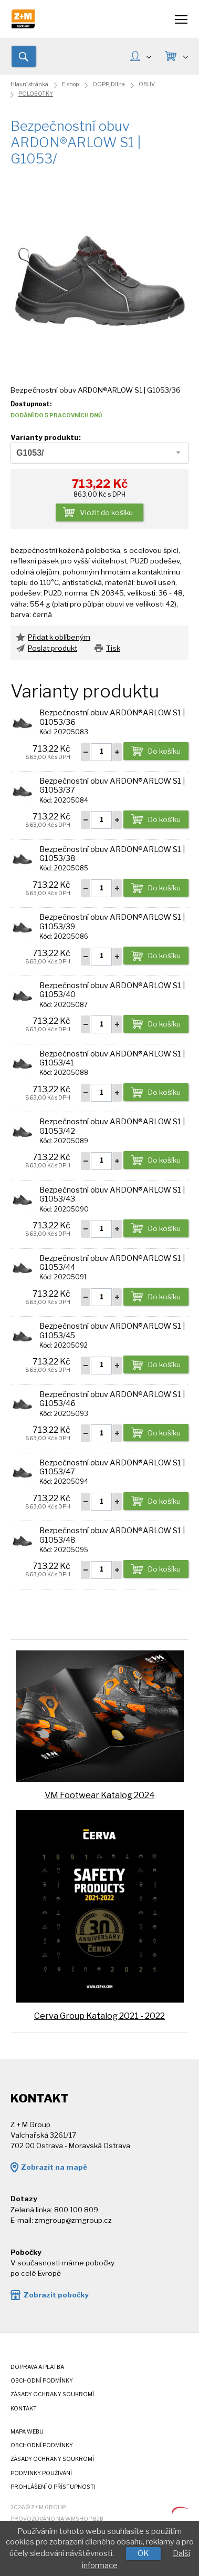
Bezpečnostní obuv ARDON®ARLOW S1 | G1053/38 (112, 854)
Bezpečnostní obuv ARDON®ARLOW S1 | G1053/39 (112, 921)
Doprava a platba (37, 2367)
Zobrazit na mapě (54, 2167)
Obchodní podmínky (42, 2380)
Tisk (113, 648)
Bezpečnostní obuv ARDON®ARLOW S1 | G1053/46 (112, 1399)
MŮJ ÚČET (148, 56)
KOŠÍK (185, 56)
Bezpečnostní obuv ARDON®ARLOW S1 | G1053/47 (112, 1467)
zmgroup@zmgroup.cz (73, 2220)
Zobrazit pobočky (56, 2295)
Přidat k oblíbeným (59, 637)
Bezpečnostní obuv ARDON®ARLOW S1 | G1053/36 (112, 717)
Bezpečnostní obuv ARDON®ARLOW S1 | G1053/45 (112, 1330)
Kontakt (24, 2408)
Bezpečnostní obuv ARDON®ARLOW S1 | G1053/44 (112, 1263)
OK (143, 2553)
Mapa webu (27, 2431)
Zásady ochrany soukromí (52, 2394)
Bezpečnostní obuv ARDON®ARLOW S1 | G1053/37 (112, 785)
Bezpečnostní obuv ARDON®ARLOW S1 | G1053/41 (112, 1058)
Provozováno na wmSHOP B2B (57, 2519)
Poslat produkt (52, 648)
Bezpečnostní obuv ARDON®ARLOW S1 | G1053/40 (112, 990)
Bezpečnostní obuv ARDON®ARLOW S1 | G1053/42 (112, 1126)
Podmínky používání (41, 2473)
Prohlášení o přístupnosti (53, 2486)
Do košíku (164, 751)
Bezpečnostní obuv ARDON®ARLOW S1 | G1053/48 (112, 1535)
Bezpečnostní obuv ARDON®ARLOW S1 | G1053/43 (112, 1194)
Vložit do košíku (106, 512)
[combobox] (99, 453)
